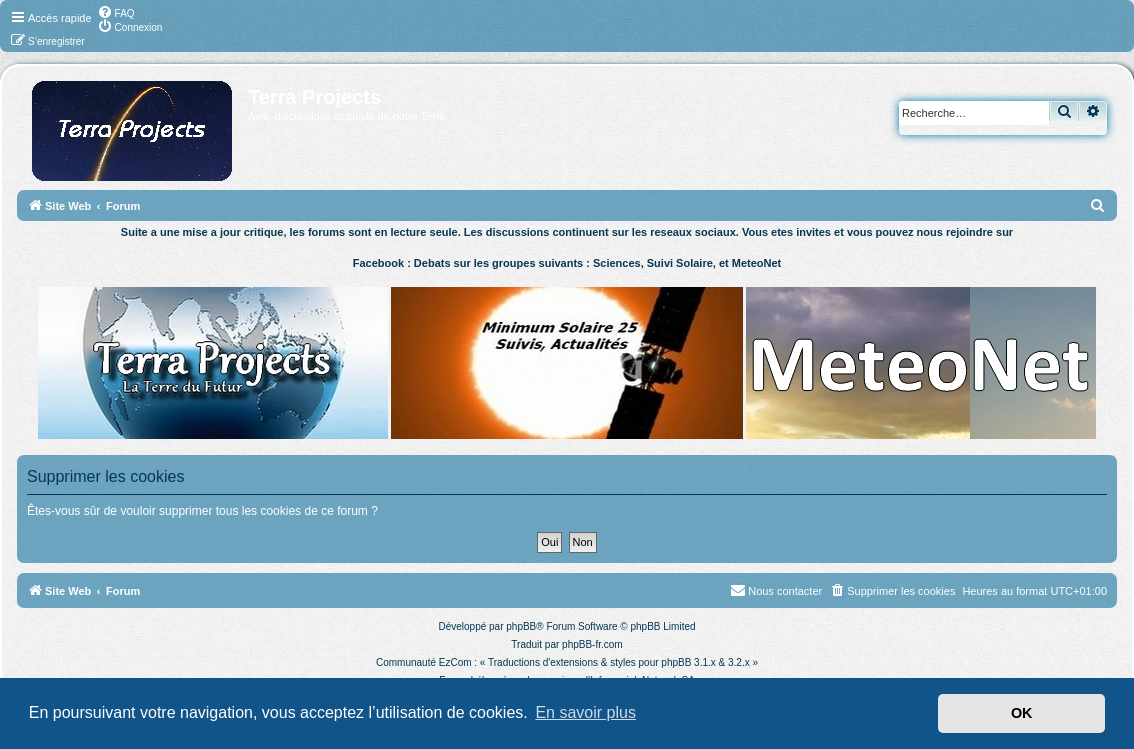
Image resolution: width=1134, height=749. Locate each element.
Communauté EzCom (424, 662)
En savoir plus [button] (585, 712)
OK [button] (1022, 713)
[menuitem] (116, 12)
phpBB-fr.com (592, 644)
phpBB (521, 626)
